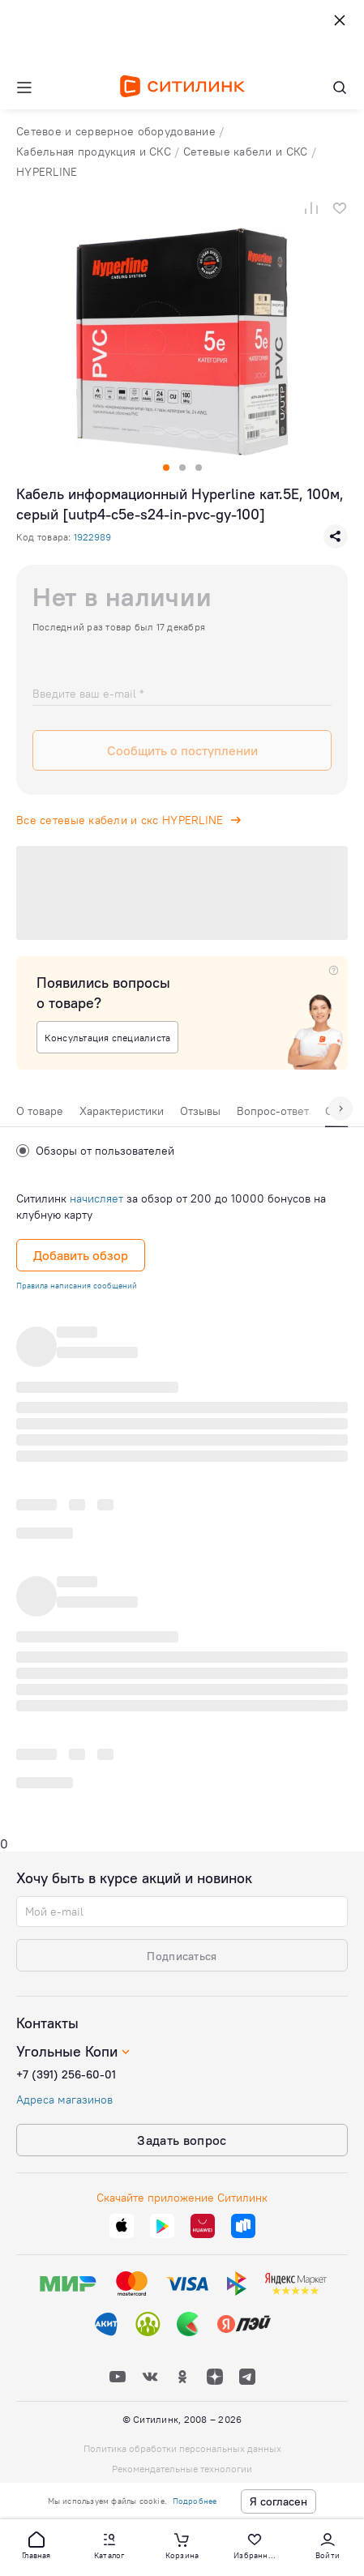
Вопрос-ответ (273, 1111)
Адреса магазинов (64, 2099)
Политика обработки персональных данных (182, 2448)
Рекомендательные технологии (182, 2469)
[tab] (39, 1115)
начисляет (96, 1198)
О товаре (39, 1111)
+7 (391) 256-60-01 (66, 2074)
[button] (36, 2544)
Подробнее (195, 2501)
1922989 (92, 537)
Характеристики (121, 1111)
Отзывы (200, 1111)
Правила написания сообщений (76, 1285)
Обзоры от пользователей (95, 1150)
